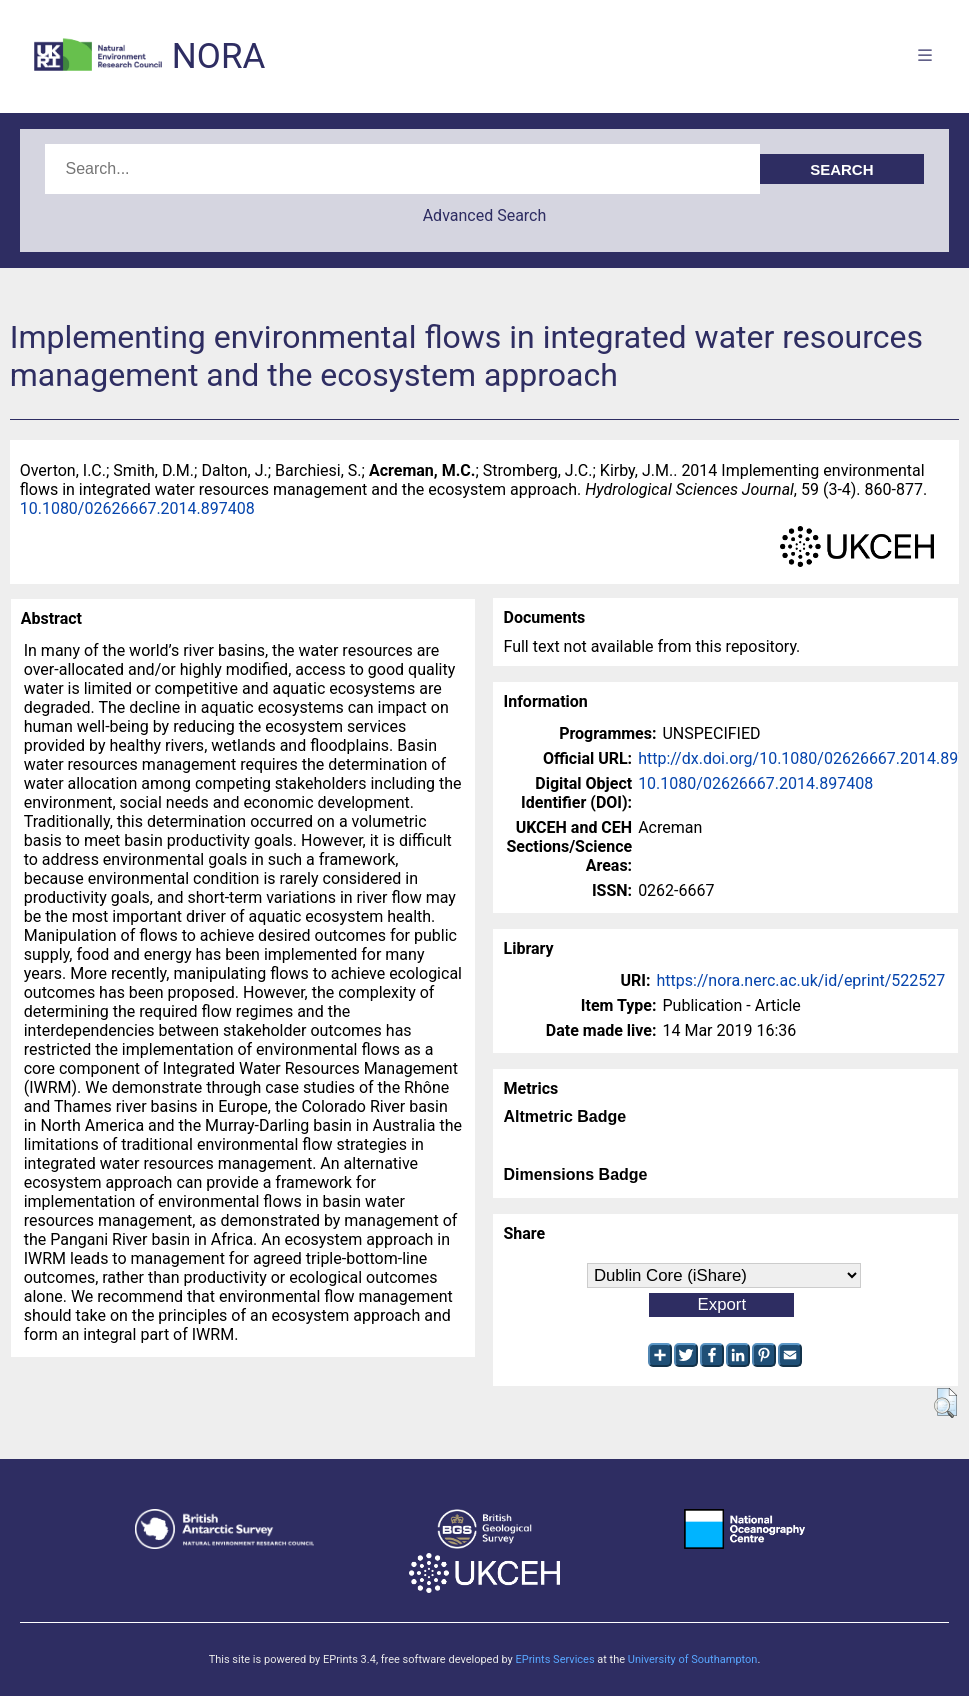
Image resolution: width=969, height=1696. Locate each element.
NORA (218, 56)
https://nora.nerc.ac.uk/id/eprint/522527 (801, 980)
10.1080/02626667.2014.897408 (137, 508)
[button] (945, 1403)
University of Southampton (693, 1659)
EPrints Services (554, 1659)
